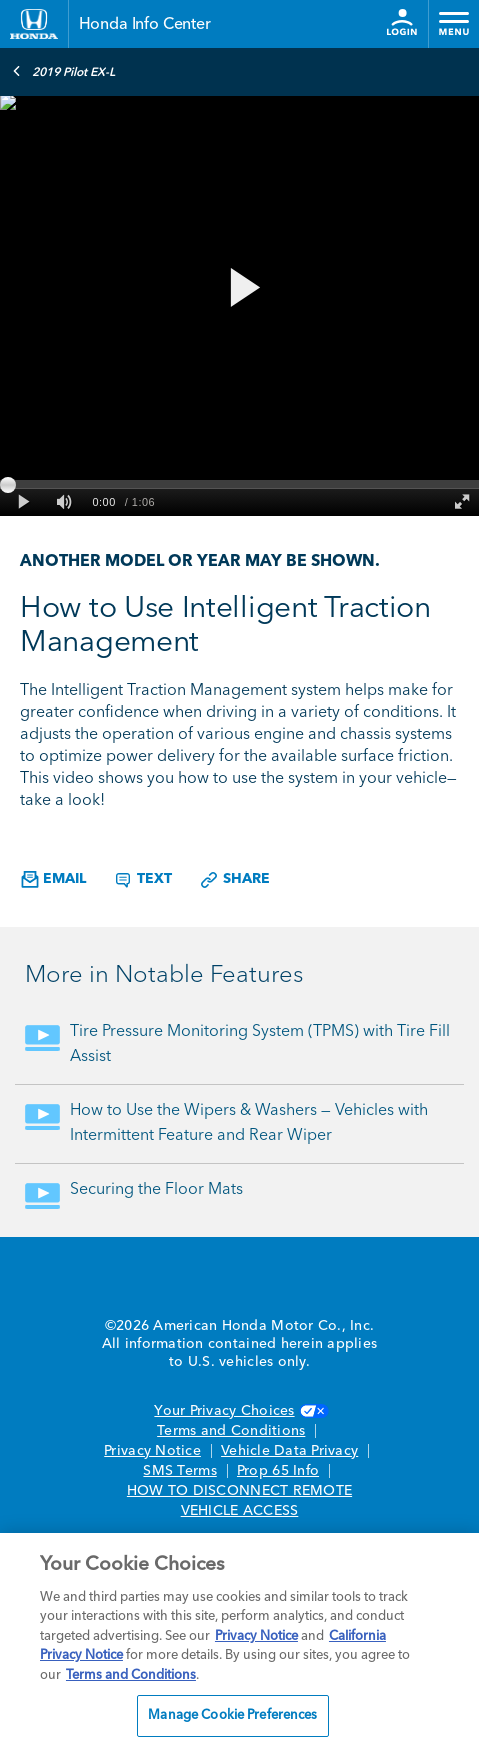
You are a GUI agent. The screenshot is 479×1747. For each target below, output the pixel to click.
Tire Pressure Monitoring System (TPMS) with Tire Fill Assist (260, 1044)
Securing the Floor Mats (156, 1190)
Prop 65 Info (278, 1471)
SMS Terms (179, 1471)
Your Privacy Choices (239, 1411)
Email (53, 879)
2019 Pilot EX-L (63, 71)
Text (142, 880)
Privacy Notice (152, 1451)
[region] (239, 1640)
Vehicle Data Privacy (289, 1451)
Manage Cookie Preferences (232, 1715)
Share (234, 880)
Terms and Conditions (231, 1431)
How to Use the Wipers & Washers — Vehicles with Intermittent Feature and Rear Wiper (249, 1123)
